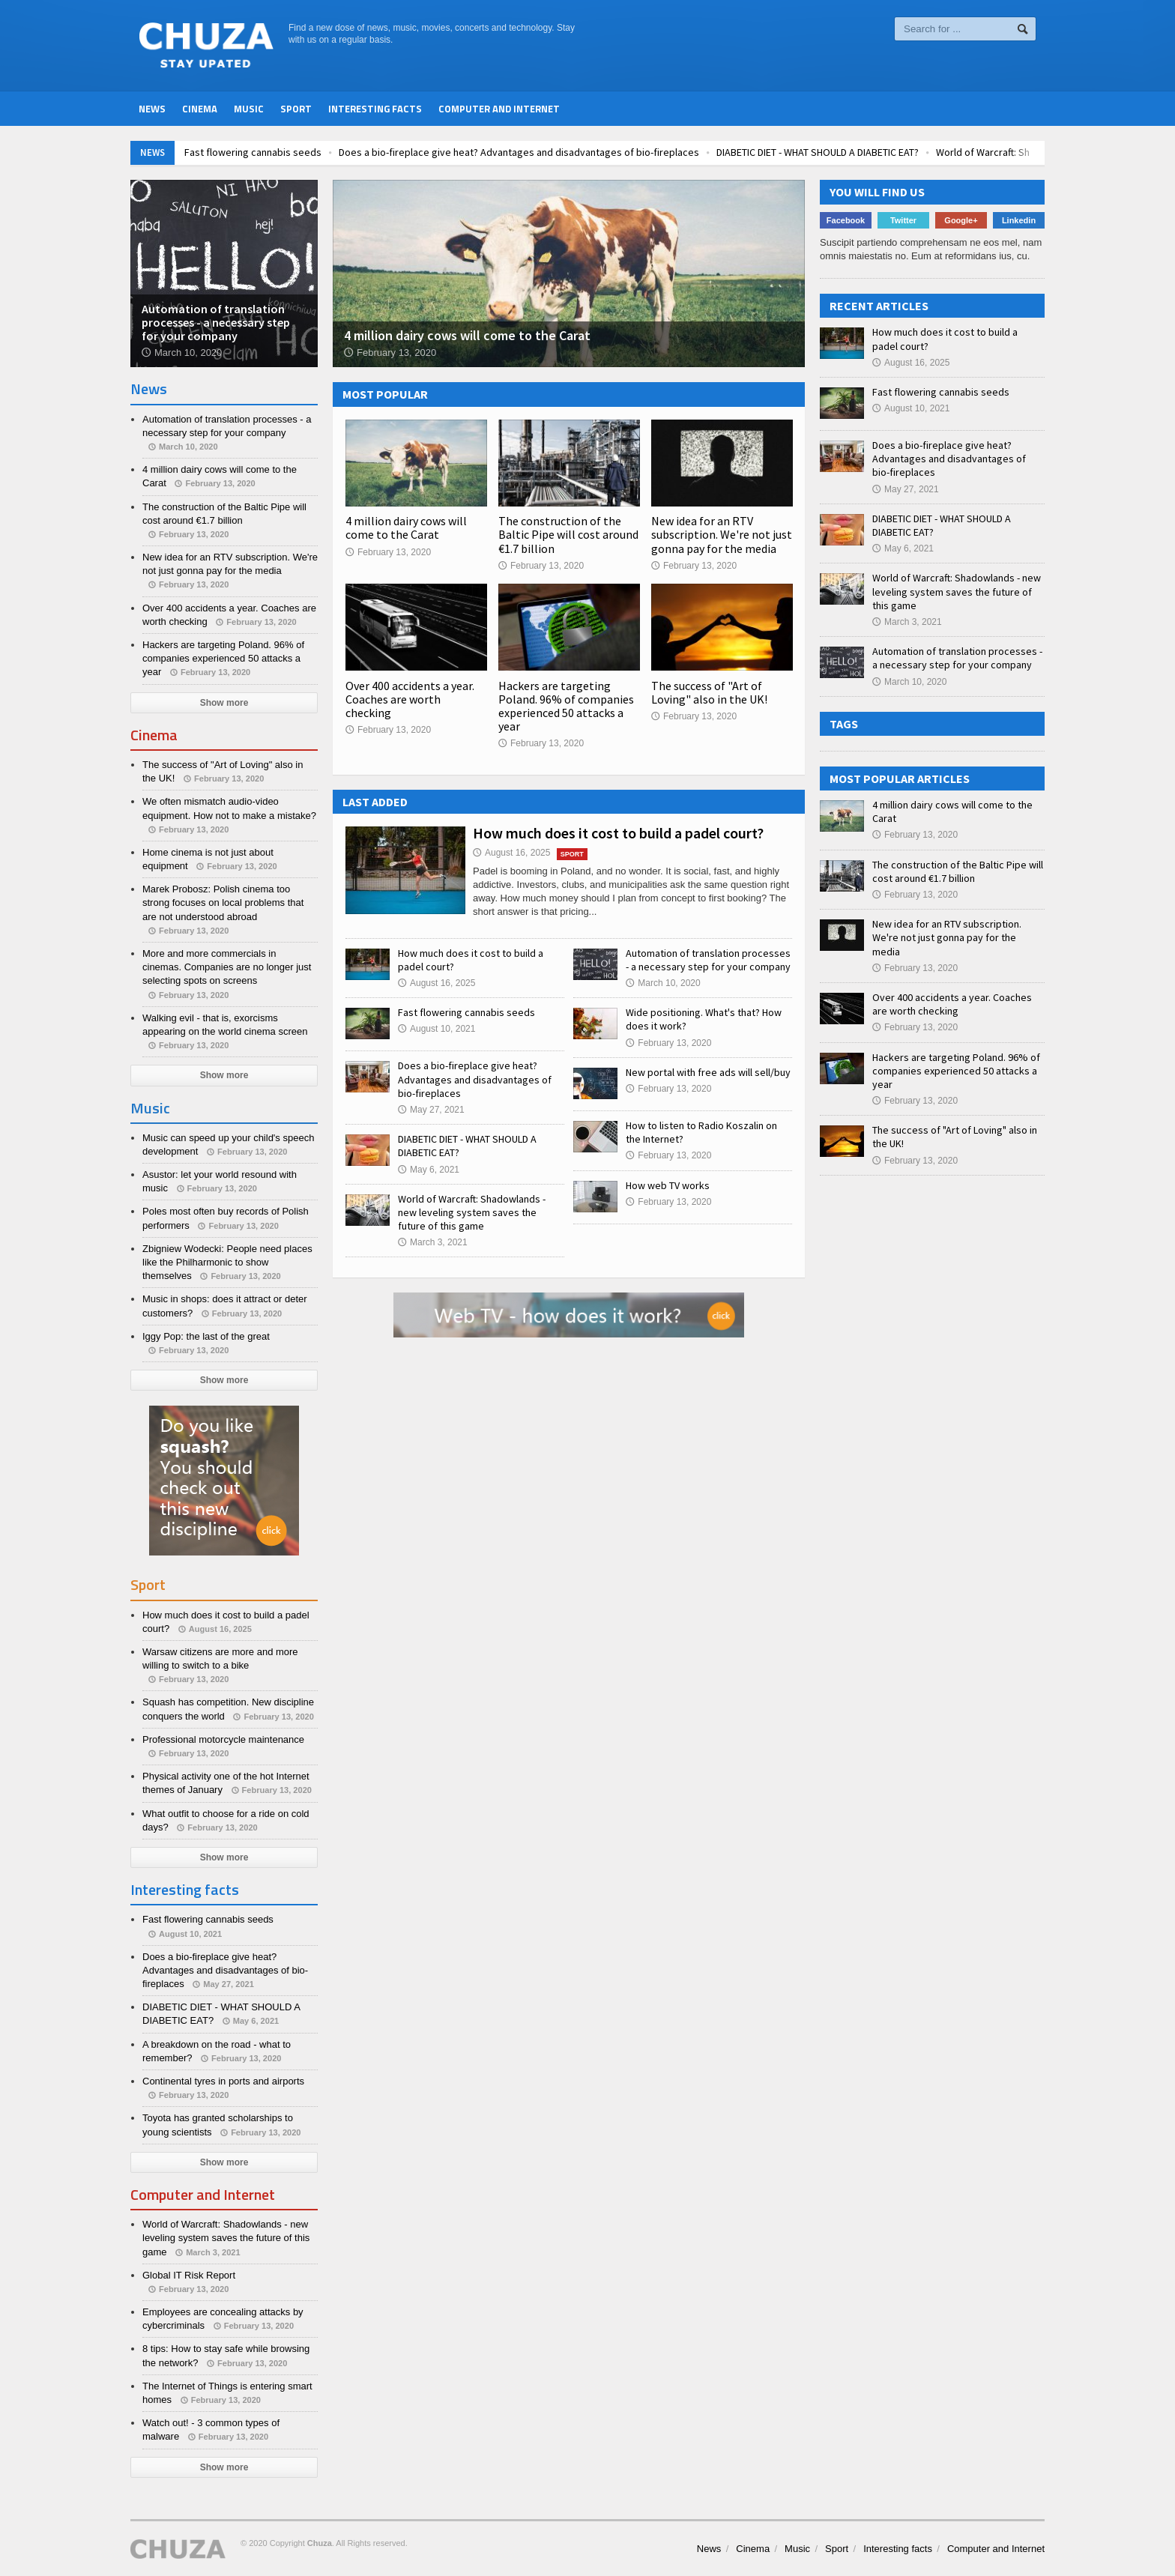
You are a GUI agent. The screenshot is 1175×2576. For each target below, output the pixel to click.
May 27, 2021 (431, 1109)
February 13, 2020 (388, 552)
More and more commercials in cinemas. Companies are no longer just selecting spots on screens (226, 967)
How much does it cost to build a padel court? (618, 832)
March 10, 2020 (663, 983)
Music (249, 108)
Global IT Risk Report (188, 2275)
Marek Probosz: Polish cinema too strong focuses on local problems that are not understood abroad (222, 902)
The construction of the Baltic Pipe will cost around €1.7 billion (568, 534)
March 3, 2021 (433, 1242)
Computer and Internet (499, 108)
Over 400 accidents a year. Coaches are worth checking (409, 699)
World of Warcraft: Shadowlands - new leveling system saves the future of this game (472, 1212)
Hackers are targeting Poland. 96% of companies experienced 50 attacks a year (566, 706)
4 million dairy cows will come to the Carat (406, 527)
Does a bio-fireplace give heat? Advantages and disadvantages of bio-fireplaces (609, 152)
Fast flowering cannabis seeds (342, 152)
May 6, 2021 (428, 1169)
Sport (296, 108)
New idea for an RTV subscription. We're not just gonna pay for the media (721, 534)
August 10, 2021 (436, 1029)
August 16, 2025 (511, 852)
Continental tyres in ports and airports (223, 2081)
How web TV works (668, 1185)
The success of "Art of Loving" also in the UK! (709, 692)
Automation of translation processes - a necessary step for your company (708, 959)
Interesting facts (375, 108)
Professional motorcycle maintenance (223, 1739)
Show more (224, 703)
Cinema (199, 108)
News (152, 108)
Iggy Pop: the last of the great (206, 1336)
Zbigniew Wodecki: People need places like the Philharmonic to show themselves (227, 1262)
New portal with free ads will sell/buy (708, 1072)
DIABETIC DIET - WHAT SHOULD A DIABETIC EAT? (907, 152)
